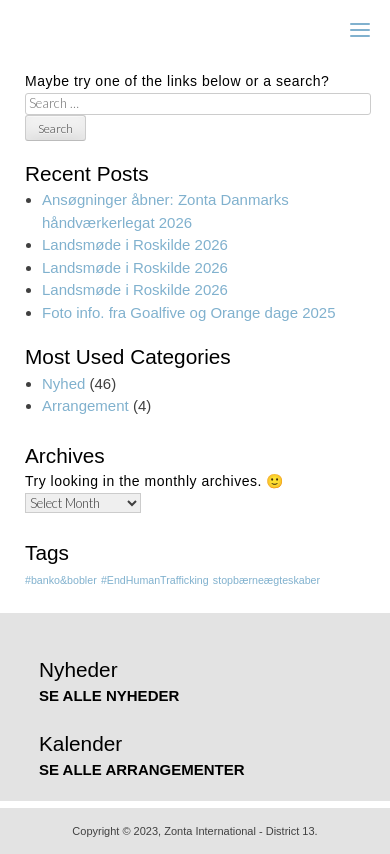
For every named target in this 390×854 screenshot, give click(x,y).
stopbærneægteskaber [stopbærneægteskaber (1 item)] (266, 580)
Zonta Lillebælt (98, 29)
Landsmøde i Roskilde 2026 (135, 244)
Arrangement (85, 405)
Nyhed (63, 383)
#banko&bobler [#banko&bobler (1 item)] (61, 580)
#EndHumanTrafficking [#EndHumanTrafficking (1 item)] (155, 580)
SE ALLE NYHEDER (109, 695)
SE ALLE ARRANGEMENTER (142, 769)
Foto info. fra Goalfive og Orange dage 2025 (189, 312)
